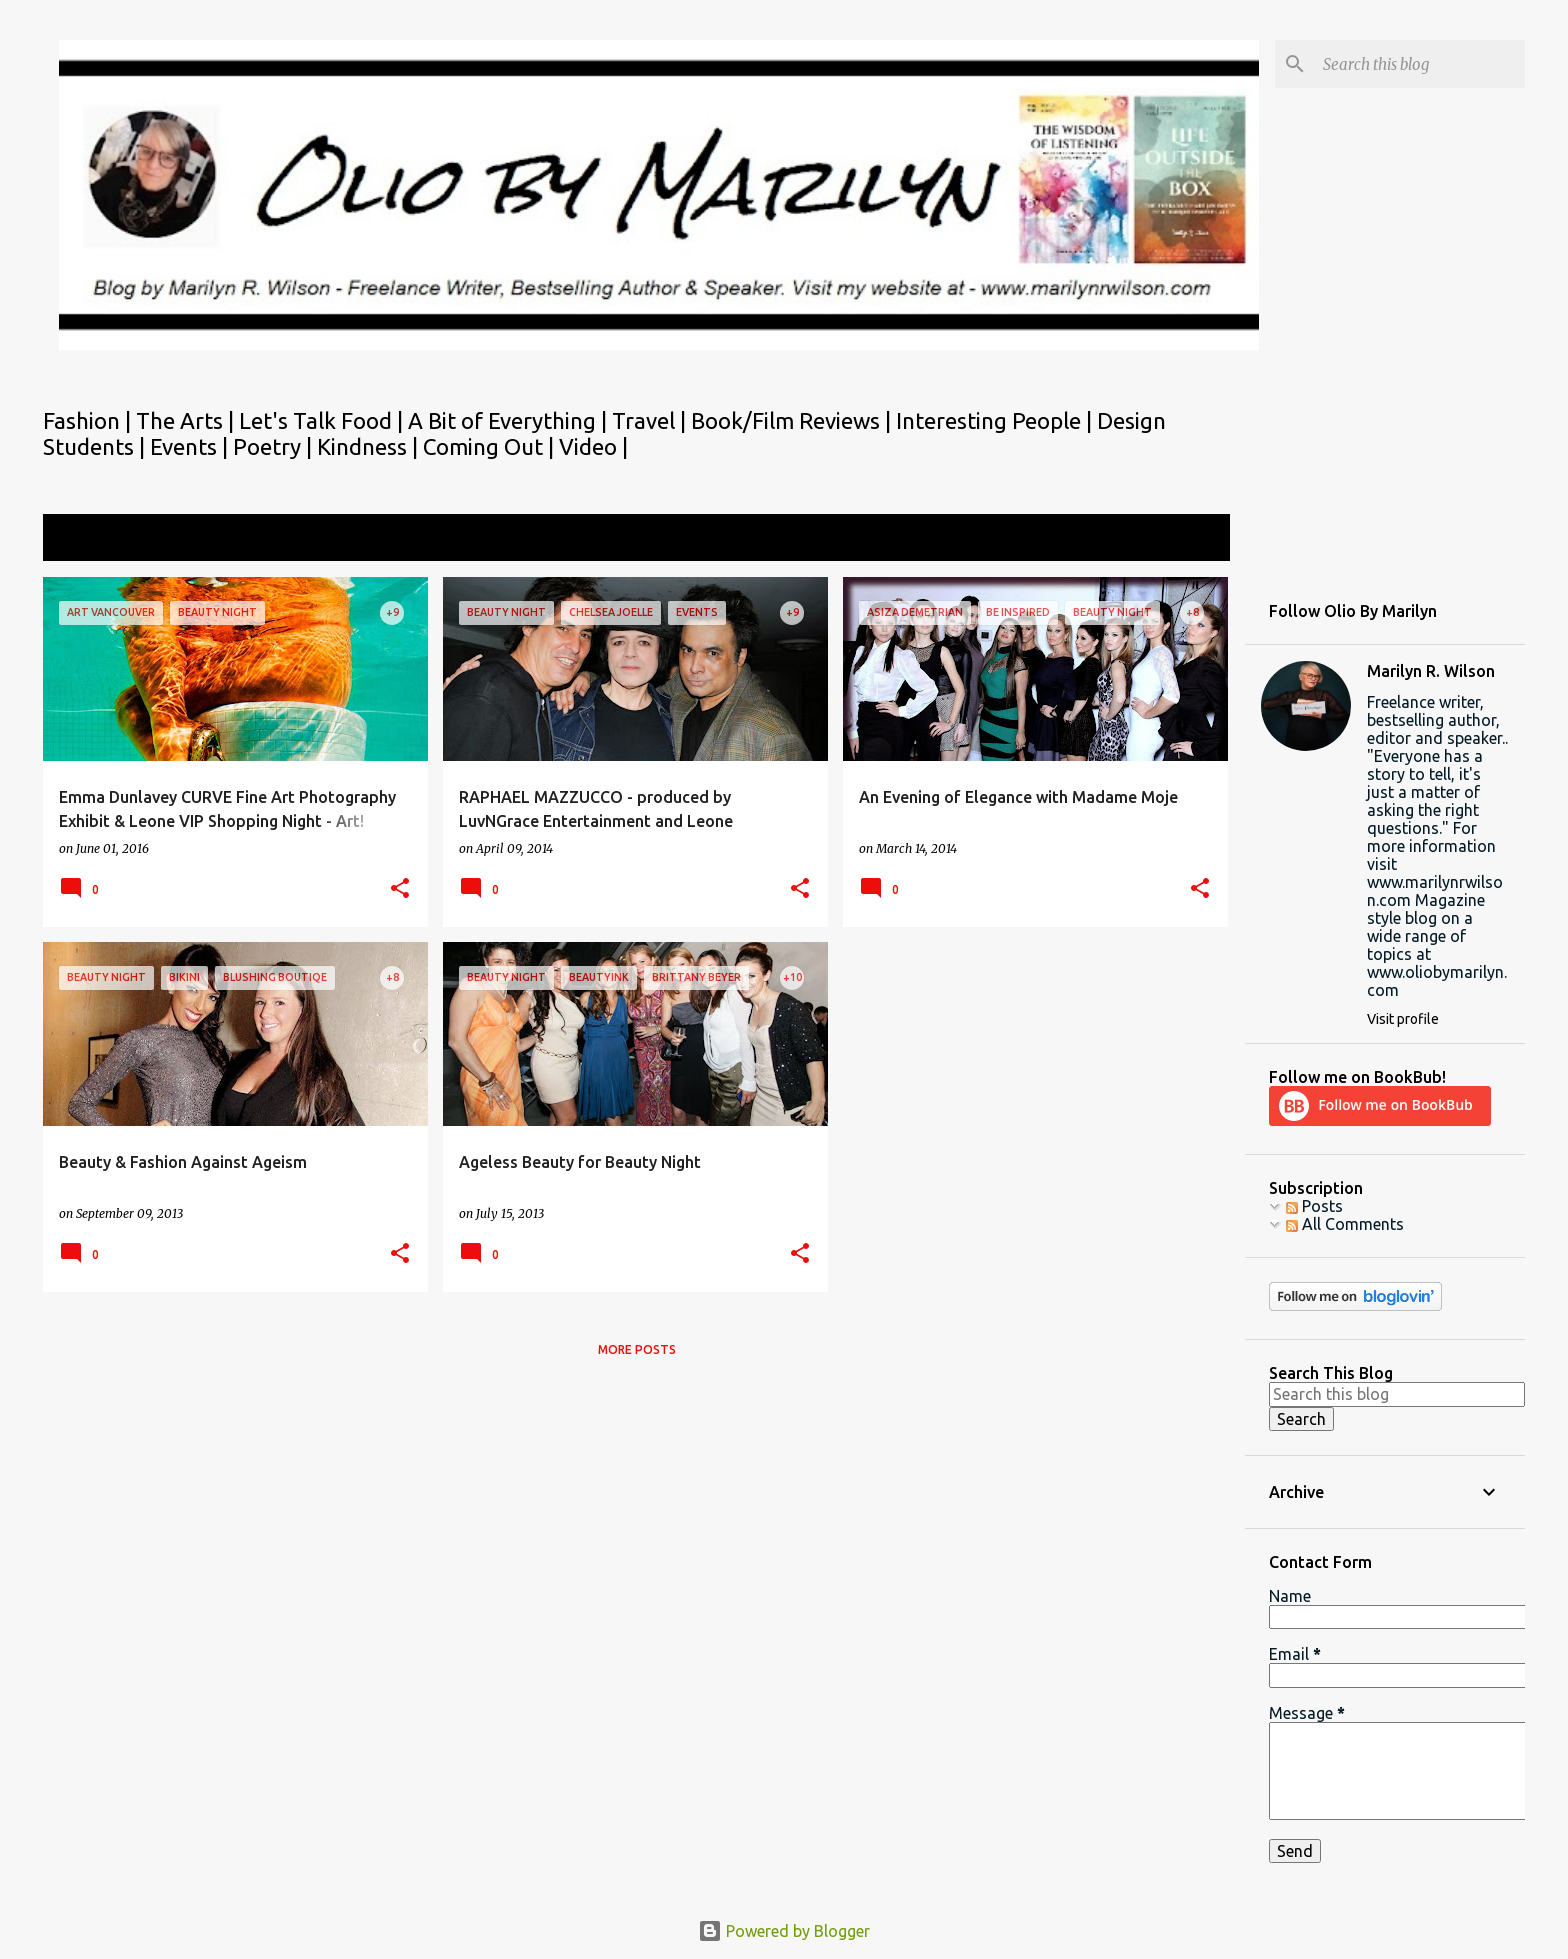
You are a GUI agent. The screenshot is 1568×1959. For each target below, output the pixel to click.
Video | (593, 446)
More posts (637, 1349)
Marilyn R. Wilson (1431, 671)
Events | (191, 446)
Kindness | (370, 446)
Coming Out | (491, 446)
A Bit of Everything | (510, 420)
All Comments (1345, 1224)
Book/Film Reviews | (793, 420)
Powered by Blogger (784, 1931)
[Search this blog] (1420, 64)
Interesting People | (996, 420)
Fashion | (89, 420)
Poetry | (275, 446)
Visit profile (1403, 1019)
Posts (1314, 1206)
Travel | (651, 420)
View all (1188, 539)
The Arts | (187, 420)
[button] (400, 889)
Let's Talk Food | (323, 420)
